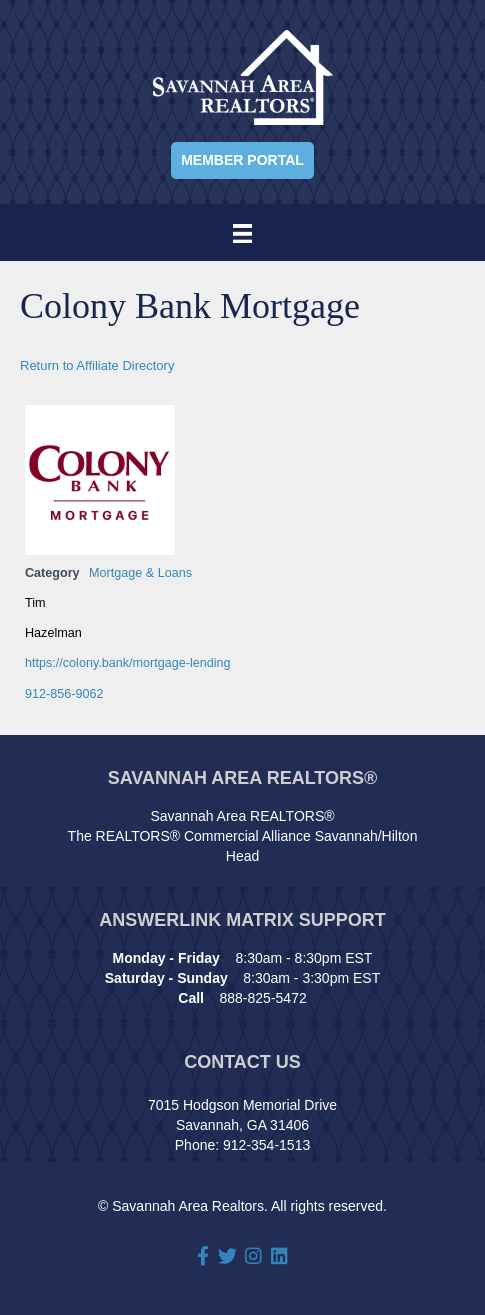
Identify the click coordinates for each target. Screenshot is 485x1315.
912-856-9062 (64, 694)
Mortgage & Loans (140, 573)
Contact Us (242, 1062)
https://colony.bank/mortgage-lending (128, 663)
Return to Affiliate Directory (97, 365)
